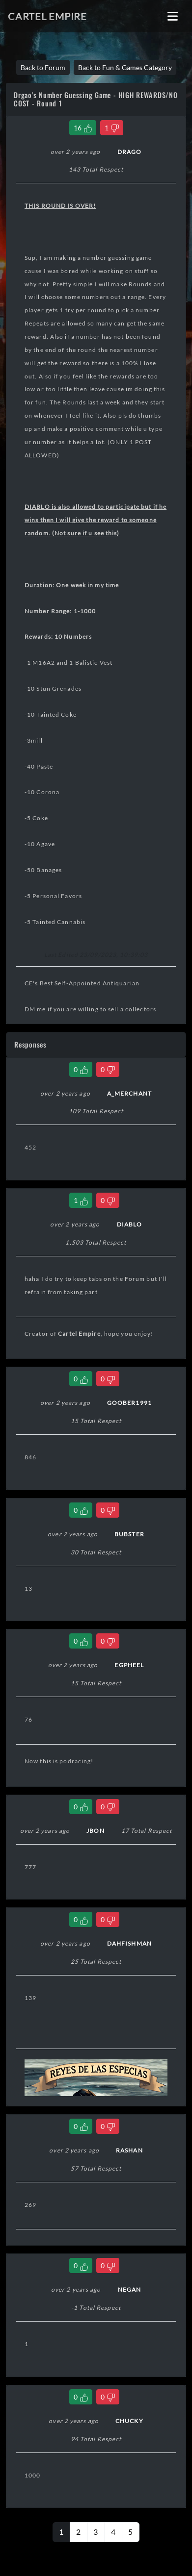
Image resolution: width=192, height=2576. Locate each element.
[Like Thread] (82, 127)
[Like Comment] (80, 1069)
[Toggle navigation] (172, 16)
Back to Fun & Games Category (125, 67)
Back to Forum (43, 67)
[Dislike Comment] (107, 1069)
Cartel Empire (47, 16)
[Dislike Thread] (111, 127)
